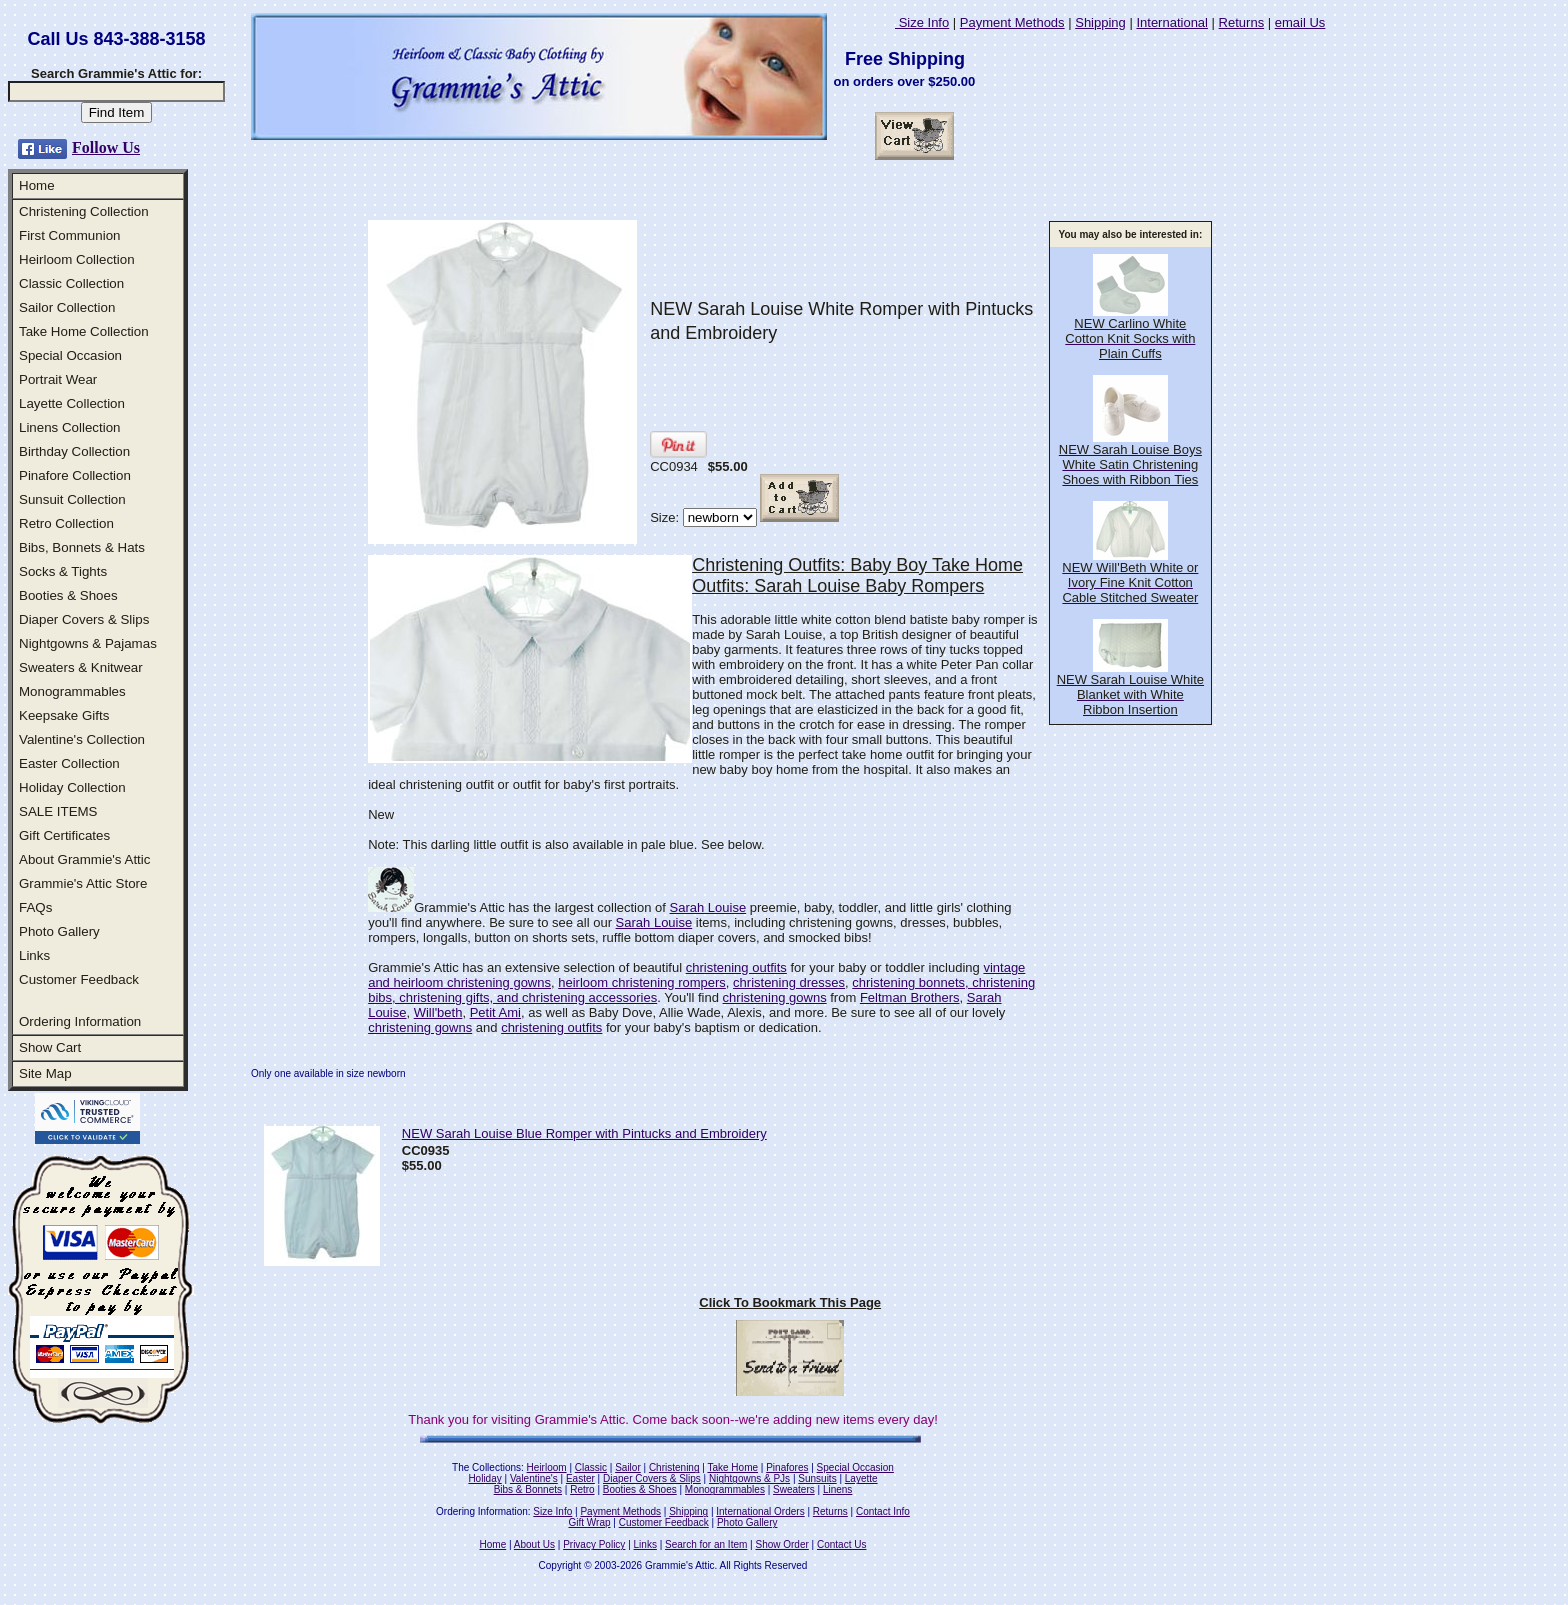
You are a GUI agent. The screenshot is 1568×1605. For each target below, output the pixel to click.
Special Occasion (70, 355)
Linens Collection (70, 427)
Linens (837, 1489)
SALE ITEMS (58, 811)
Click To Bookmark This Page (790, 1302)
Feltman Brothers (910, 997)
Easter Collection (69, 763)
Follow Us (106, 147)
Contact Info (883, 1511)
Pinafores (787, 1467)
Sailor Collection (67, 307)
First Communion (69, 235)
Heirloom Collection (77, 259)
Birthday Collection (74, 451)
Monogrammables (72, 691)
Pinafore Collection (75, 475)
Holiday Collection (72, 787)
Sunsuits (817, 1478)
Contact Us (841, 1544)
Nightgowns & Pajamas (88, 643)
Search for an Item (706, 1544)
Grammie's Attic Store (83, 883)
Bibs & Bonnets (528, 1489)
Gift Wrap (590, 1522)
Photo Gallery (59, 931)
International (1172, 22)
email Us (1300, 22)
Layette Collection (72, 403)
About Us (534, 1544)
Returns (1242, 22)
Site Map (45, 1073)
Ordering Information (80, 1021)
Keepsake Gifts (64, 715)
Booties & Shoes (68, 595)
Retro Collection (66, 523)
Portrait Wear (58, 379)
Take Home (732, 1467)
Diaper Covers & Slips (84, 619)
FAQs (35, 907)
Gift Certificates (64, 835)
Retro (582, 1489)
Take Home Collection (84, 331)
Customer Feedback (79, 979)
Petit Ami (495, 1012)
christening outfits (736, 967)
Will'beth (438, 1012)
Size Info (922, 22)
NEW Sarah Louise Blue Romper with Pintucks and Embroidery (584, 1133)
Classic (591, 1467)
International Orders (760, 1511)
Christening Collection (84, 211)
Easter (580, 1478)
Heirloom (547, 1467)
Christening (674, 1467)
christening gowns (775, 997)
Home (37, 185)
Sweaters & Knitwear (81, 667)
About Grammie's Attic (84, 859)
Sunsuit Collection (72, 499)
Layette (861, 1478)
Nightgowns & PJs (749, 1478)
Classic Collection (71, 283)
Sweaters (794, 1489)
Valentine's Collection (82, 739)
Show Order (781, 1544)
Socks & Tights (63, 571)
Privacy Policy (594, 1544)
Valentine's (534, 1478)
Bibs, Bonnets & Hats (82, 547)
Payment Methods (1012, 22)
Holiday (484, 1478)
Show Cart (50, 1047)
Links (34, 955)
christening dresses (789, 982)
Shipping (1100, 22)
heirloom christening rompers (642, 982)
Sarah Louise (708, 907)
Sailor (628, 1467)
